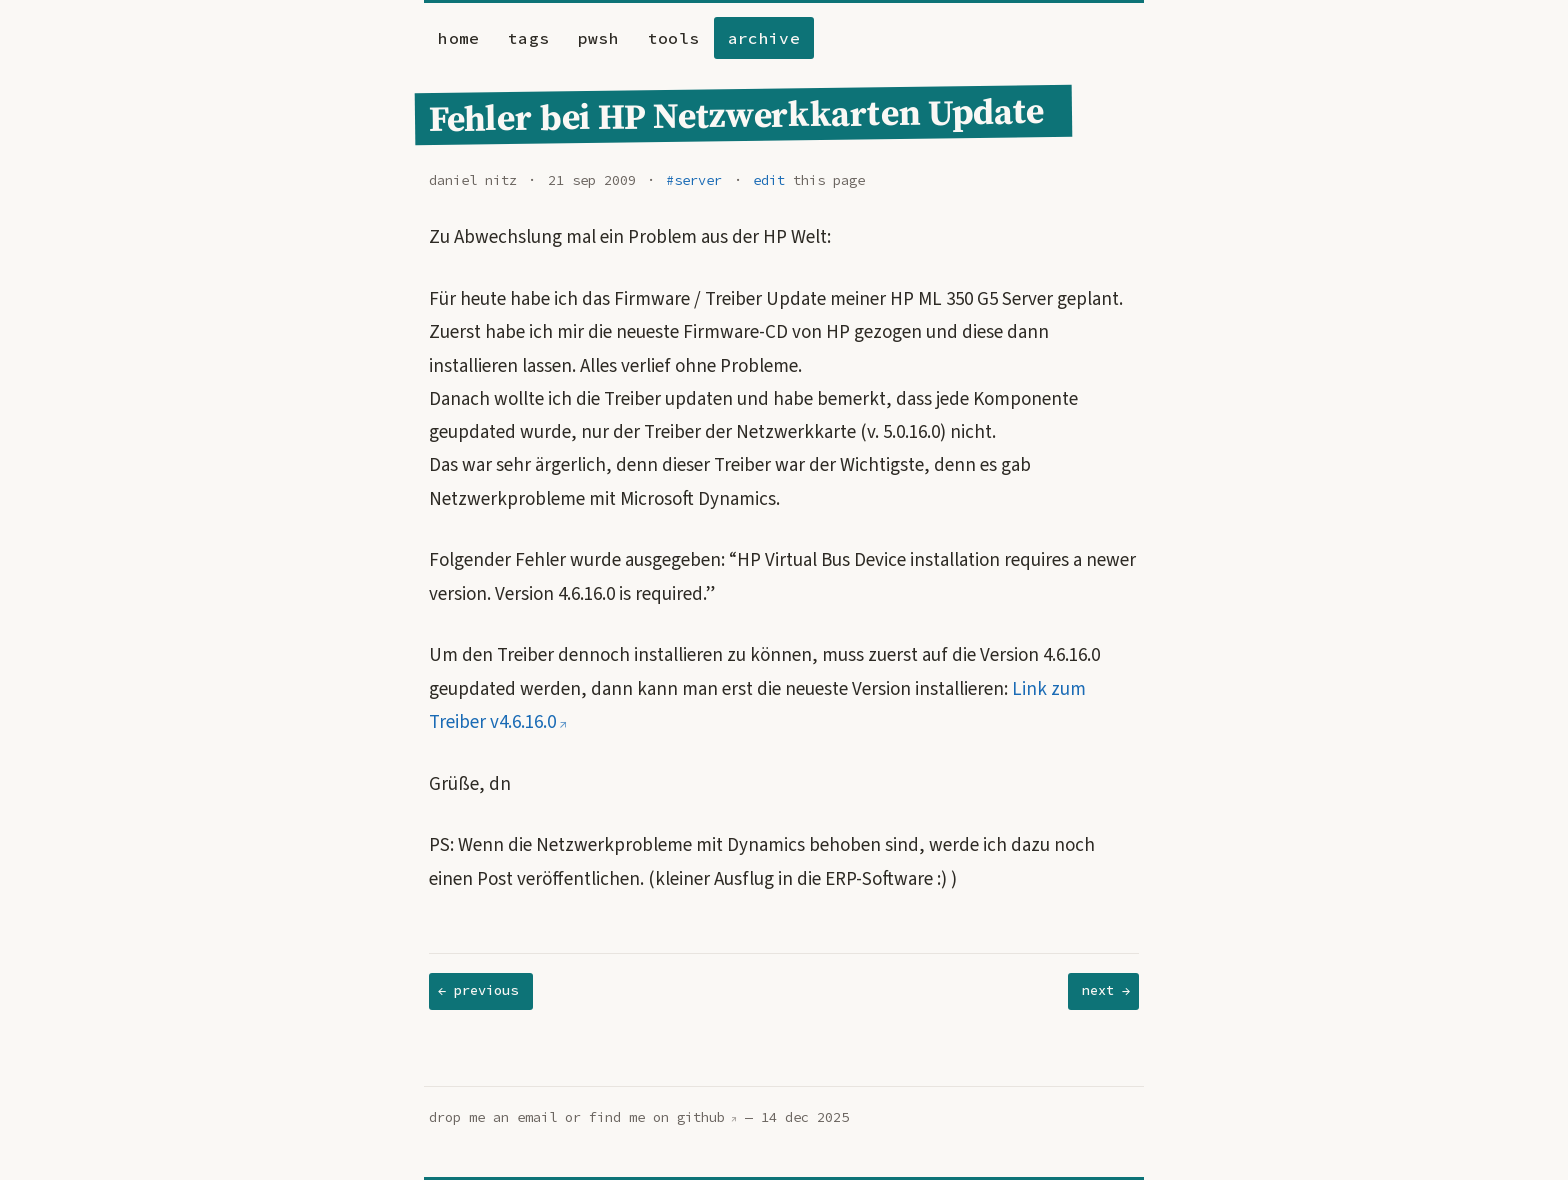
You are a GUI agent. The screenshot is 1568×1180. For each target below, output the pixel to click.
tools (674, 38)
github (701, 1117)
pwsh (598, 38)
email (537, 1117)
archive (764, 38)
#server (694, 180)
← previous (478, 990)
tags (528, 38)
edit (769, 180)
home (458, 38)
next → (1106, 990)
